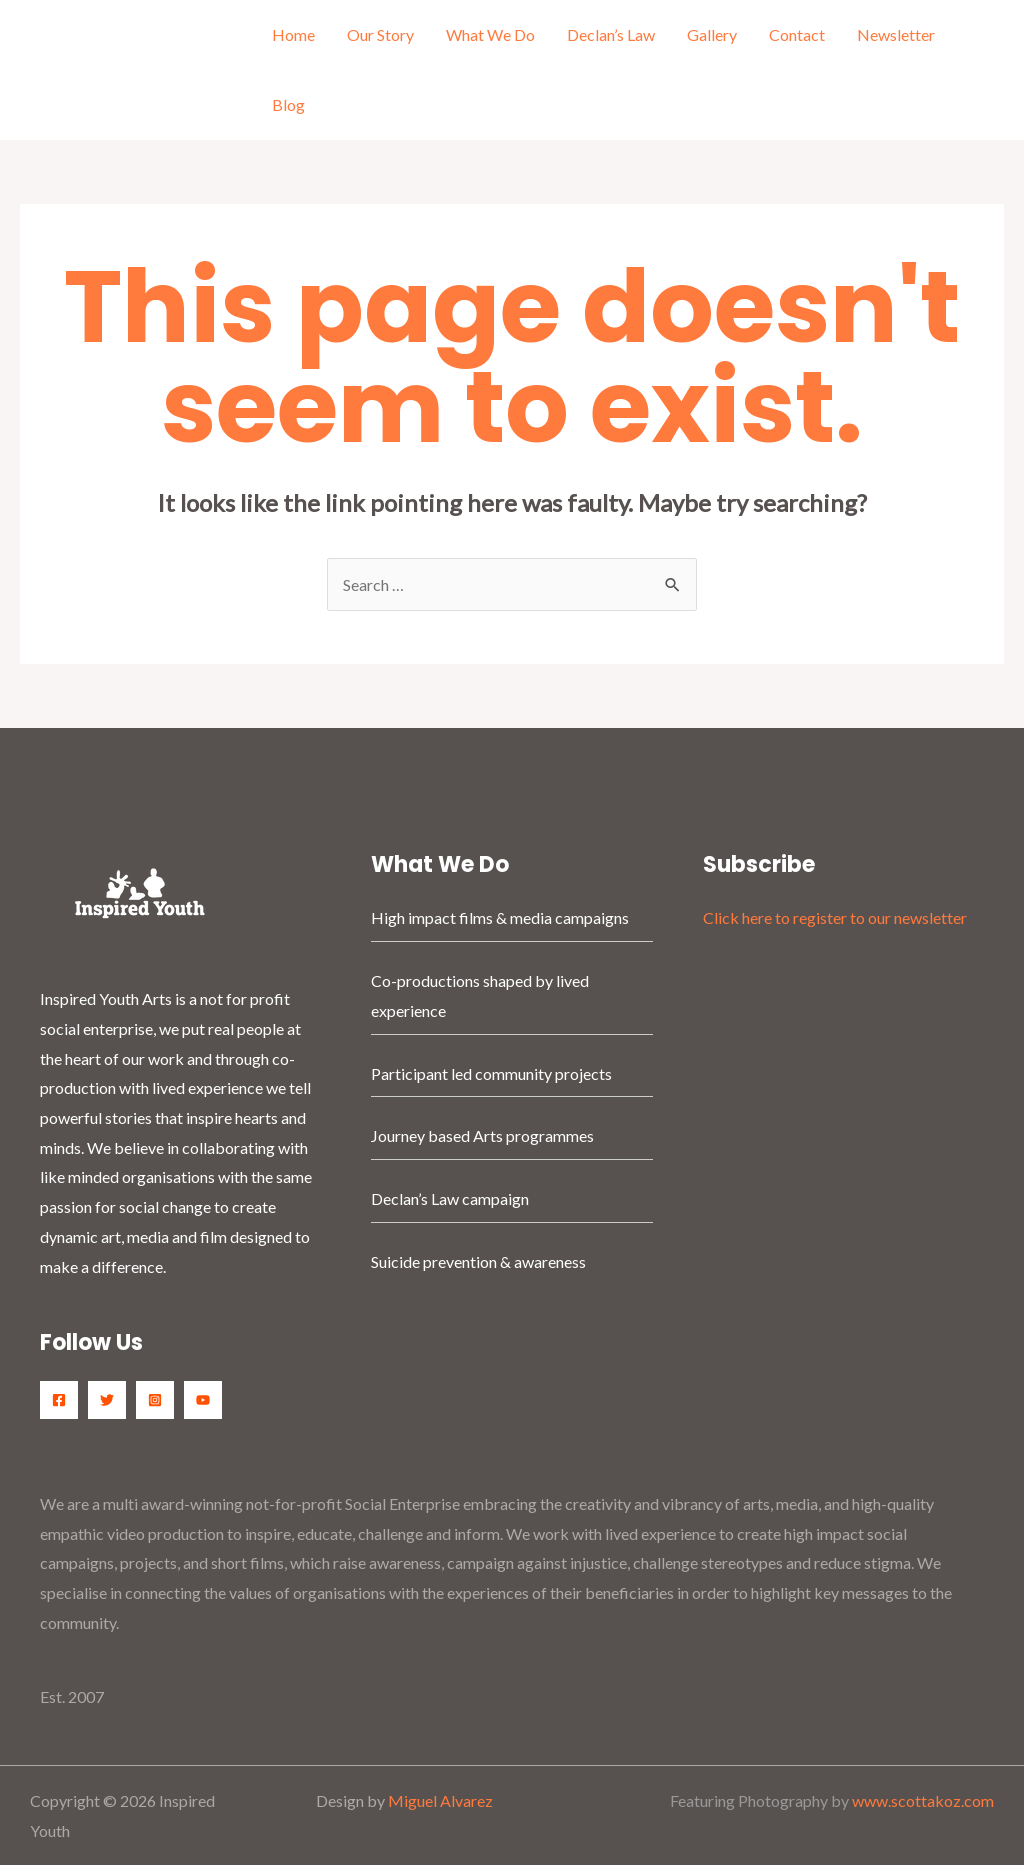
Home (293, 34)
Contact (797, 34)
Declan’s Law (611, 34)
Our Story (380, 34)
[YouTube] (203, 1400)
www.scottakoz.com (923, 1800)
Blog (288, 104)
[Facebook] (59, 1400)
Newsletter (896, 34)
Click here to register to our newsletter (835, 917)
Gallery (712, 34)
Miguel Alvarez (440, 1800)
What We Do (490, 34)
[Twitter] (107, 1400)
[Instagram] (155, 1400)
